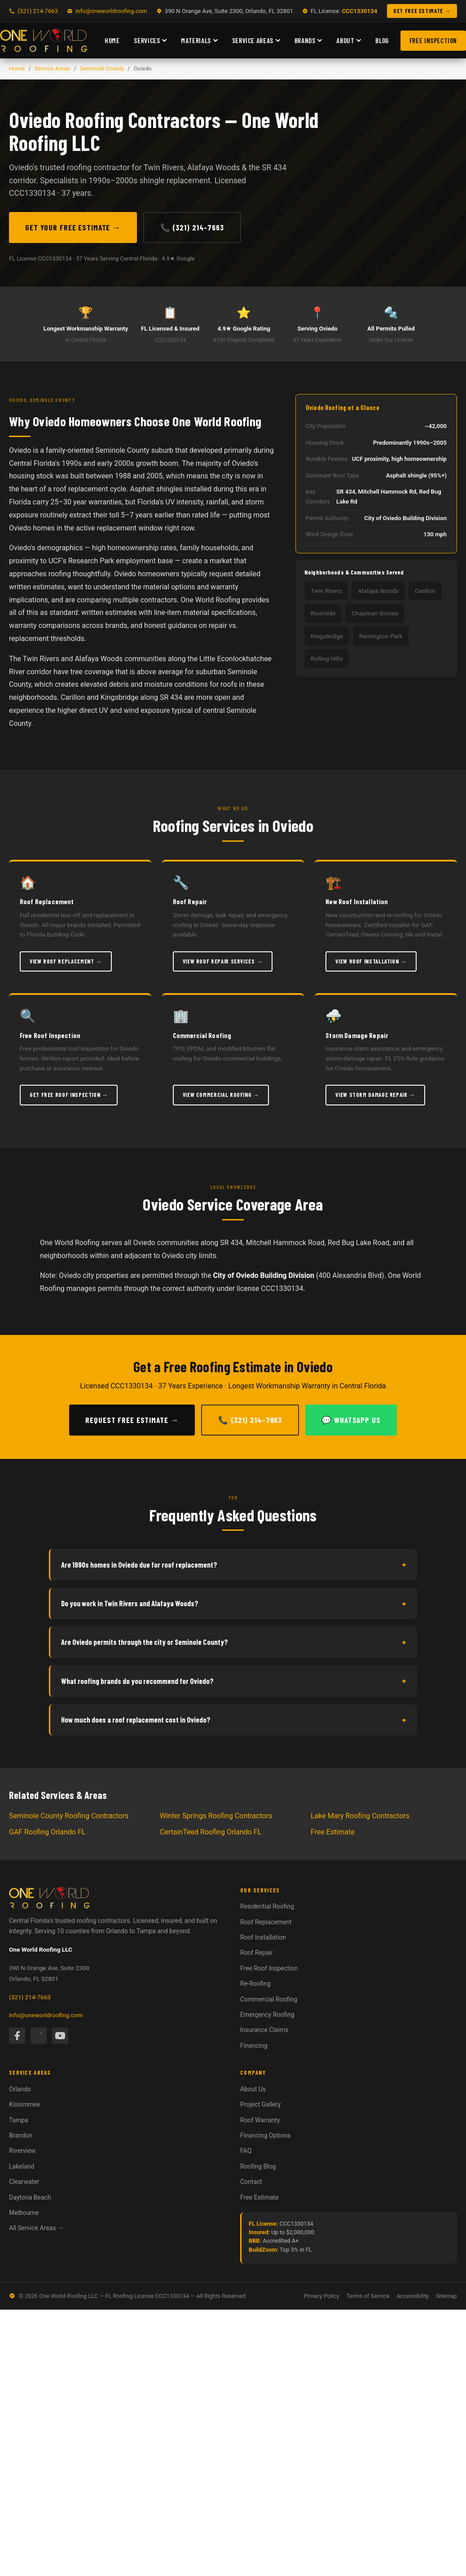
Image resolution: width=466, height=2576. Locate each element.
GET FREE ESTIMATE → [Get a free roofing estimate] (422, 10)
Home (112, 40)
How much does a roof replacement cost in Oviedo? (233, 1720)
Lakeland (21, 2166)
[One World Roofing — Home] (44, 40)
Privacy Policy (321, 2296)
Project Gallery (260, 2104)
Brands (308, 40)
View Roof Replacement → (66, 961)
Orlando (20, 2089)
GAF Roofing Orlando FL (47, 1832)
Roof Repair (256, 1952)
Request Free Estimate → (132, 1420)
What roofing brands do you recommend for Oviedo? (233, 1680)
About (348, 40)
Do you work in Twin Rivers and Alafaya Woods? (233, 1603)
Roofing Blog (258, 2166)
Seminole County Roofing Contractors (69, 1816)
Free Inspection (433, 40)
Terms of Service (368, 2296)
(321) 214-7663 (30, 1997)
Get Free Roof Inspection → (69, 1094)
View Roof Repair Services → (223, 961)
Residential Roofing (267, 1906)
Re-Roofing (255, 1983)
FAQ (245, 2150)
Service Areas (256, 40)
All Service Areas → (36, 2227)
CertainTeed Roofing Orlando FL (210, 1832)
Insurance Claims (264, 2029)
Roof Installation (263, 1937)
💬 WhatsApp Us (350, 1420)
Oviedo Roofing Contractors (114, 119)
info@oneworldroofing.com (111, 11)
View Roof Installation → (370, 961)
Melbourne (24, 2212)
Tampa (18, 2120)
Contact (251, 2181)
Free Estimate (333, 1832)
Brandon (20, 2135)
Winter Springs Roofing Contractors (216, 1816)
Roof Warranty (260, 2120)
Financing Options (265, 2135)
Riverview (22, 2150)
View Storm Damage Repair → (375, 1094)
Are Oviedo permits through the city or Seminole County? (233, 1642)
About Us (253, 2089)
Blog (381, 40)
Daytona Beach (30, 2197)
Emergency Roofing (267, 2014)
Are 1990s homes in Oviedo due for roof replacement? (233, 1564)
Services (150, 40)
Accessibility (412, 2296)
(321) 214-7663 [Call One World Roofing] (38, 11)
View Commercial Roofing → (221, 1094)
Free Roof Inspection (269, 1968)
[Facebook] (17, 2036)
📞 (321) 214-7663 (192, 227)
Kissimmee (24, 2104)
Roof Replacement (266, 1922)
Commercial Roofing (268, 1999)
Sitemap (446, 2296)
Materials (199, 40)
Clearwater (24, 2181)
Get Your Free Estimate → (73, 227)
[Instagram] (39, 2036)
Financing (254, 2045)
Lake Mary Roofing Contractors (360, 1816)
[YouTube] (60, 2036)
